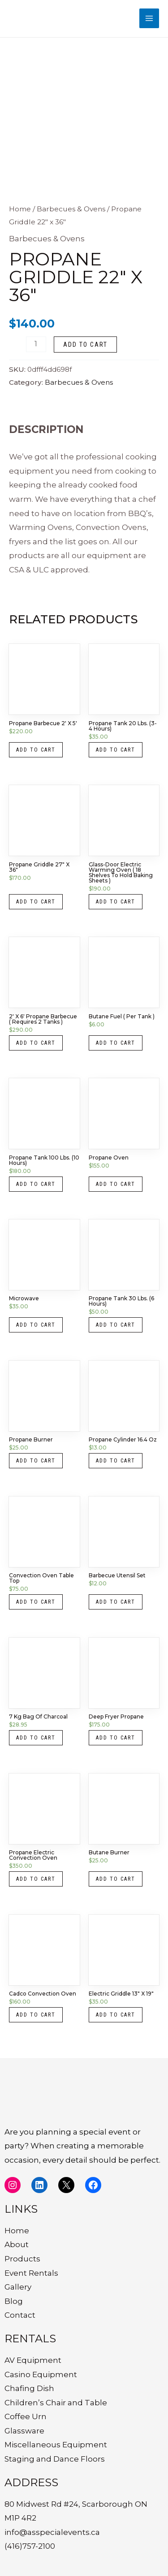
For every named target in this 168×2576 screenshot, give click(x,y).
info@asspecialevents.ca (52, 2532)
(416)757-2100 (29, 2546)
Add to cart (85, 344)
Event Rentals (31, 2273)
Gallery (17, 2286)
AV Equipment (32, 2360)
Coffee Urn (25, 2416)
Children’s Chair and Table (55, 2402)
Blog (13, 2301)
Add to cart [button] (36, 750)
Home (20, 209)
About (16, 2244)
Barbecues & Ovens (71, 209)
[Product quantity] (36, 344)
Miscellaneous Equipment (55, 2444)
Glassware (24, 2430)
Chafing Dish (29, 2388)
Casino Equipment (40, 2374)
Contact (19, 2315)
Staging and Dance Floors (54, 2458)
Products (22, 2258)
